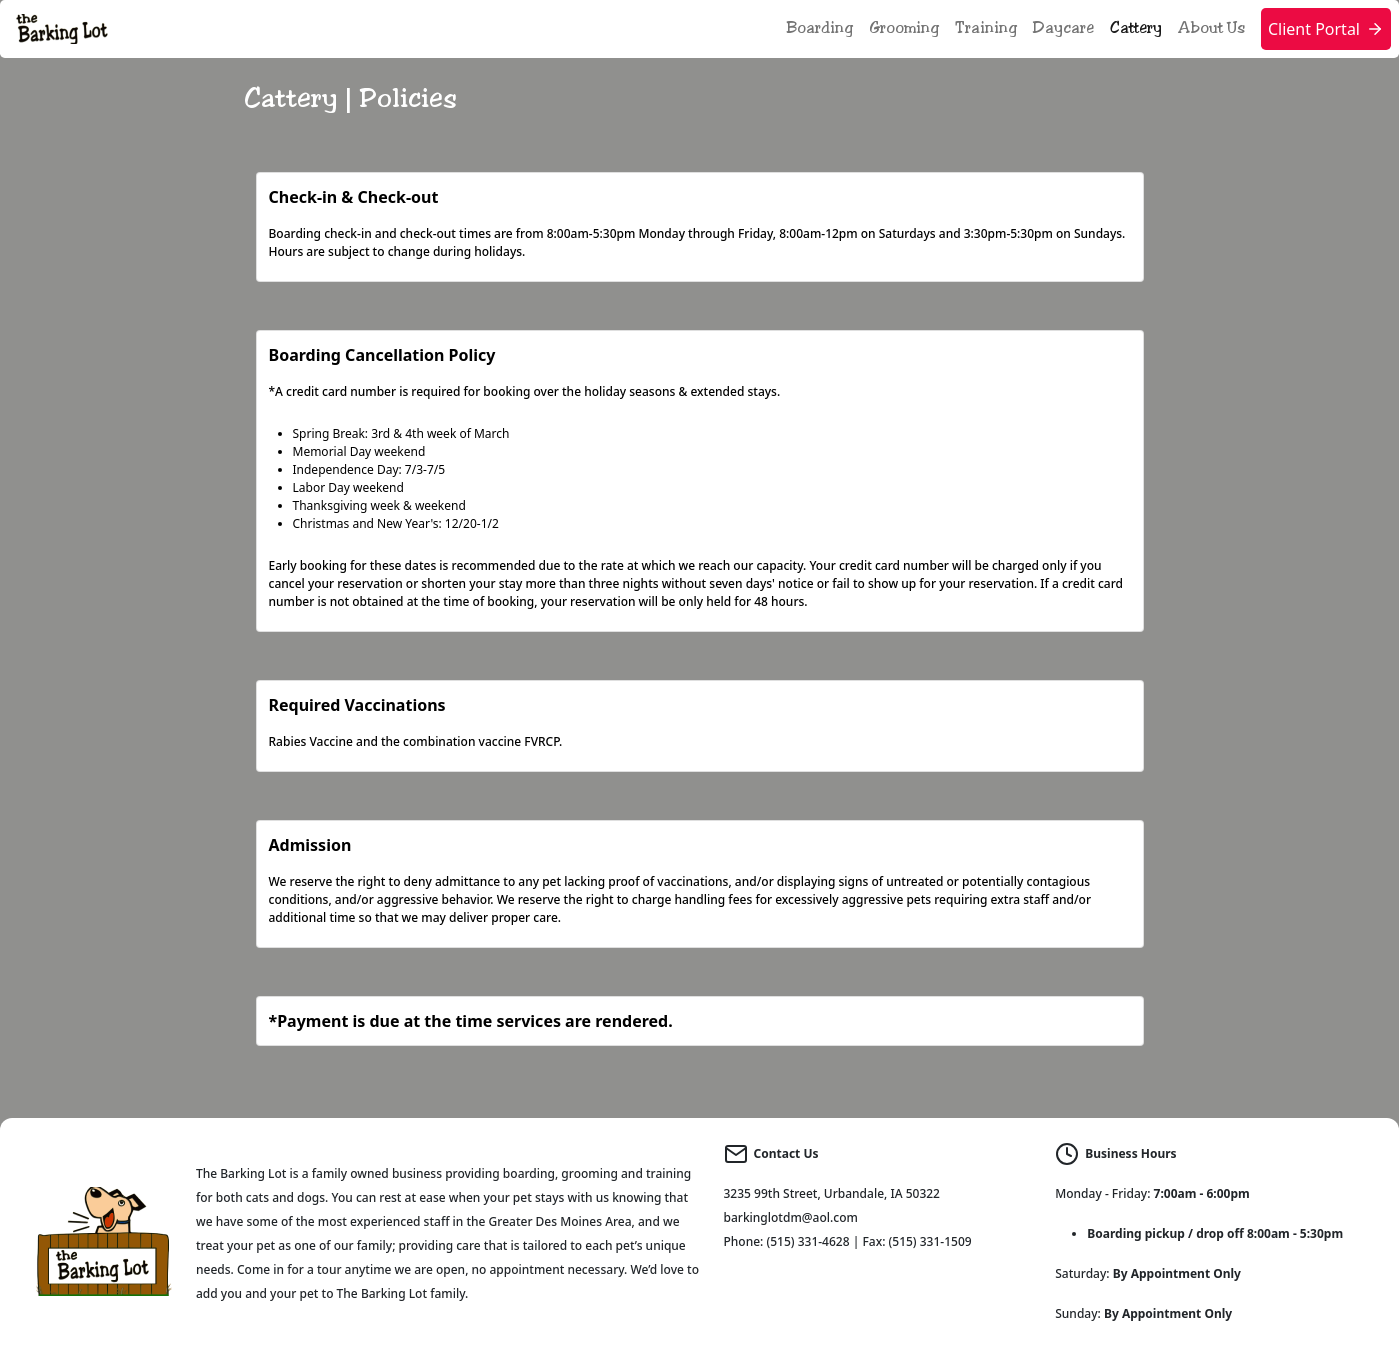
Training (986, 28)
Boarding (819, 28)
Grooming (904, 28)
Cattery (1136, 28)
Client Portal (1326, 29)
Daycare (1063, 28)
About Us (1211, 28)
